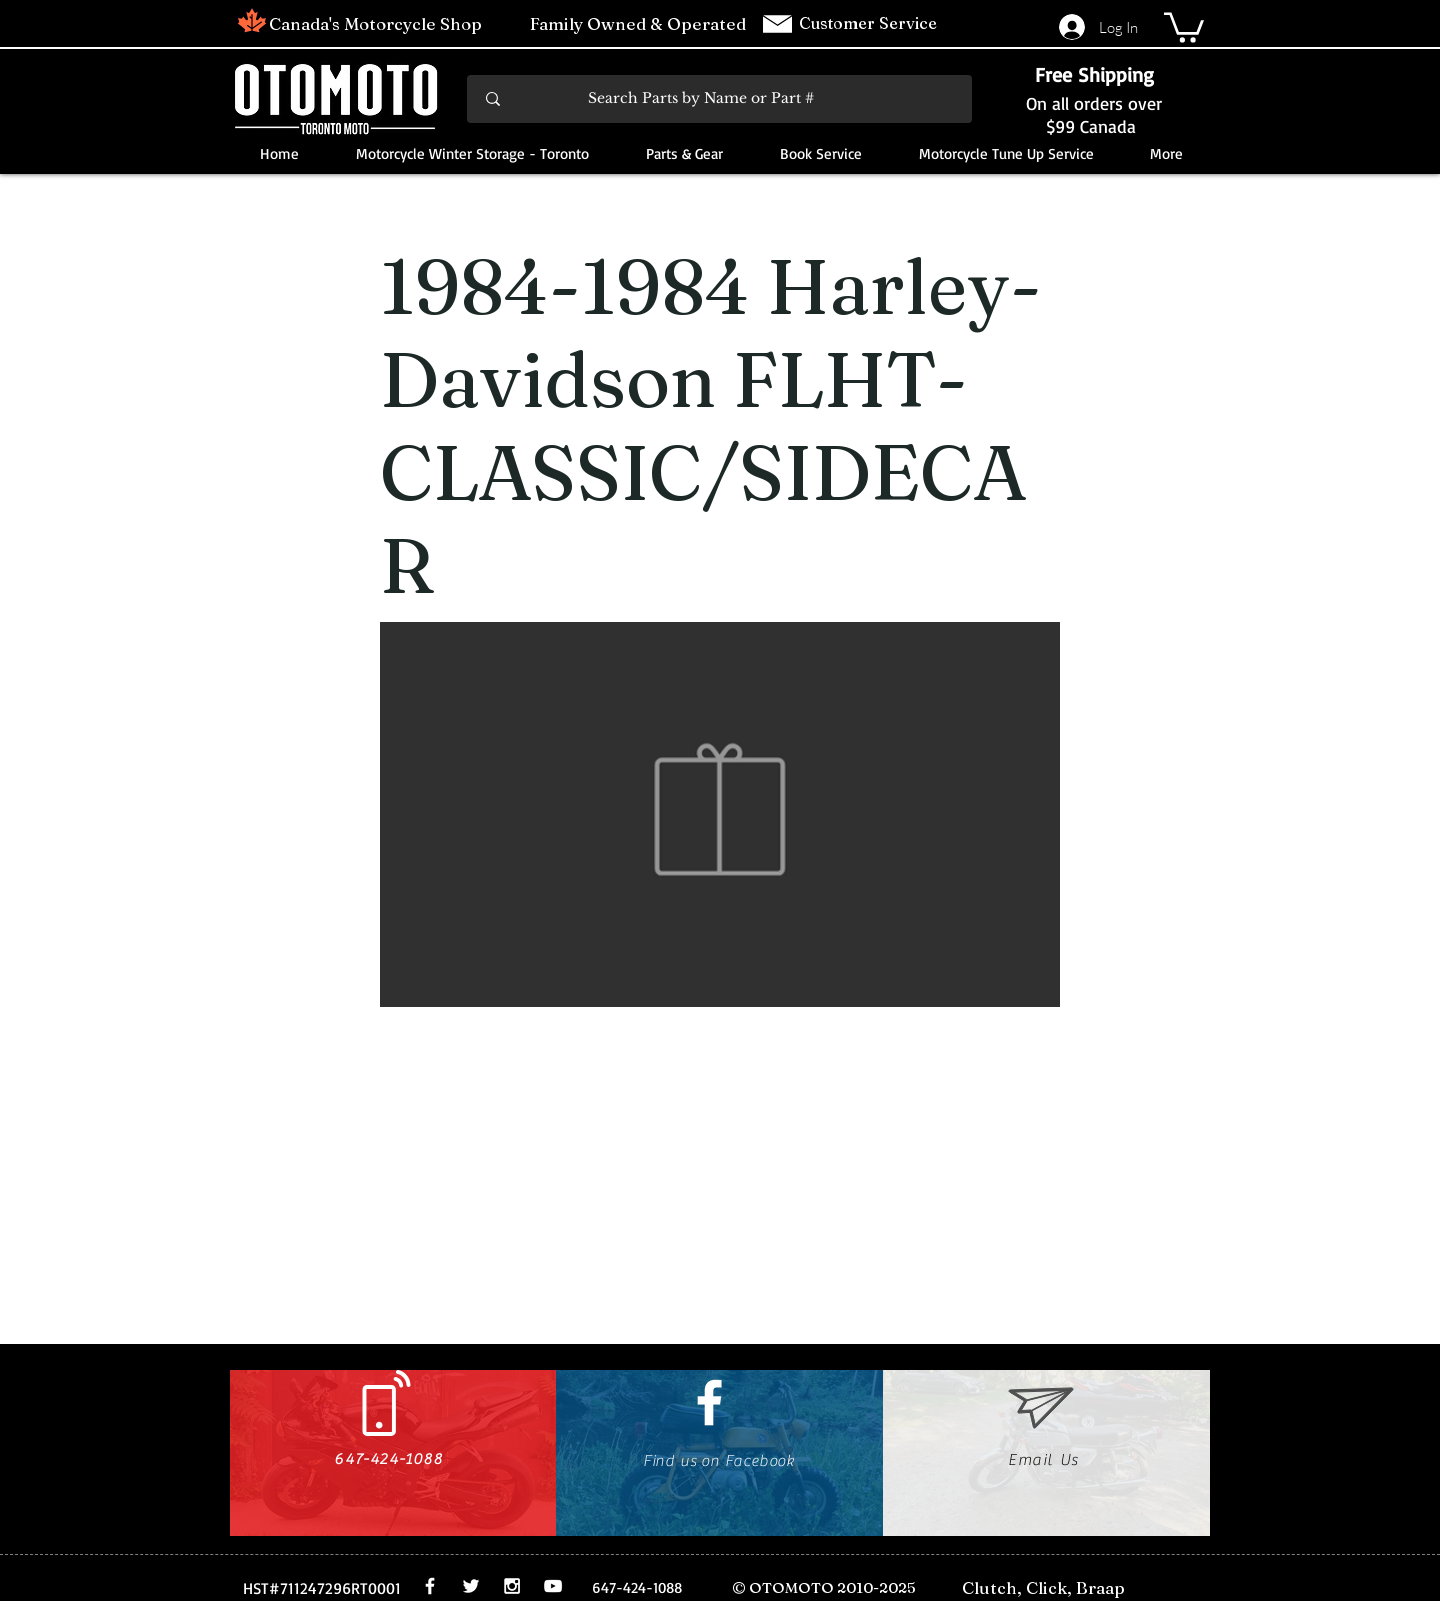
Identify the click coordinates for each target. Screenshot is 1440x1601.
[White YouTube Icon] (553, 1586)
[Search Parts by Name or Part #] (721, 99)
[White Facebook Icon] (709, 1402)
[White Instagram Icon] (512, 1586)
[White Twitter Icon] (471, 1586)
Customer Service (870, 23)
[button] (1184, 26)
